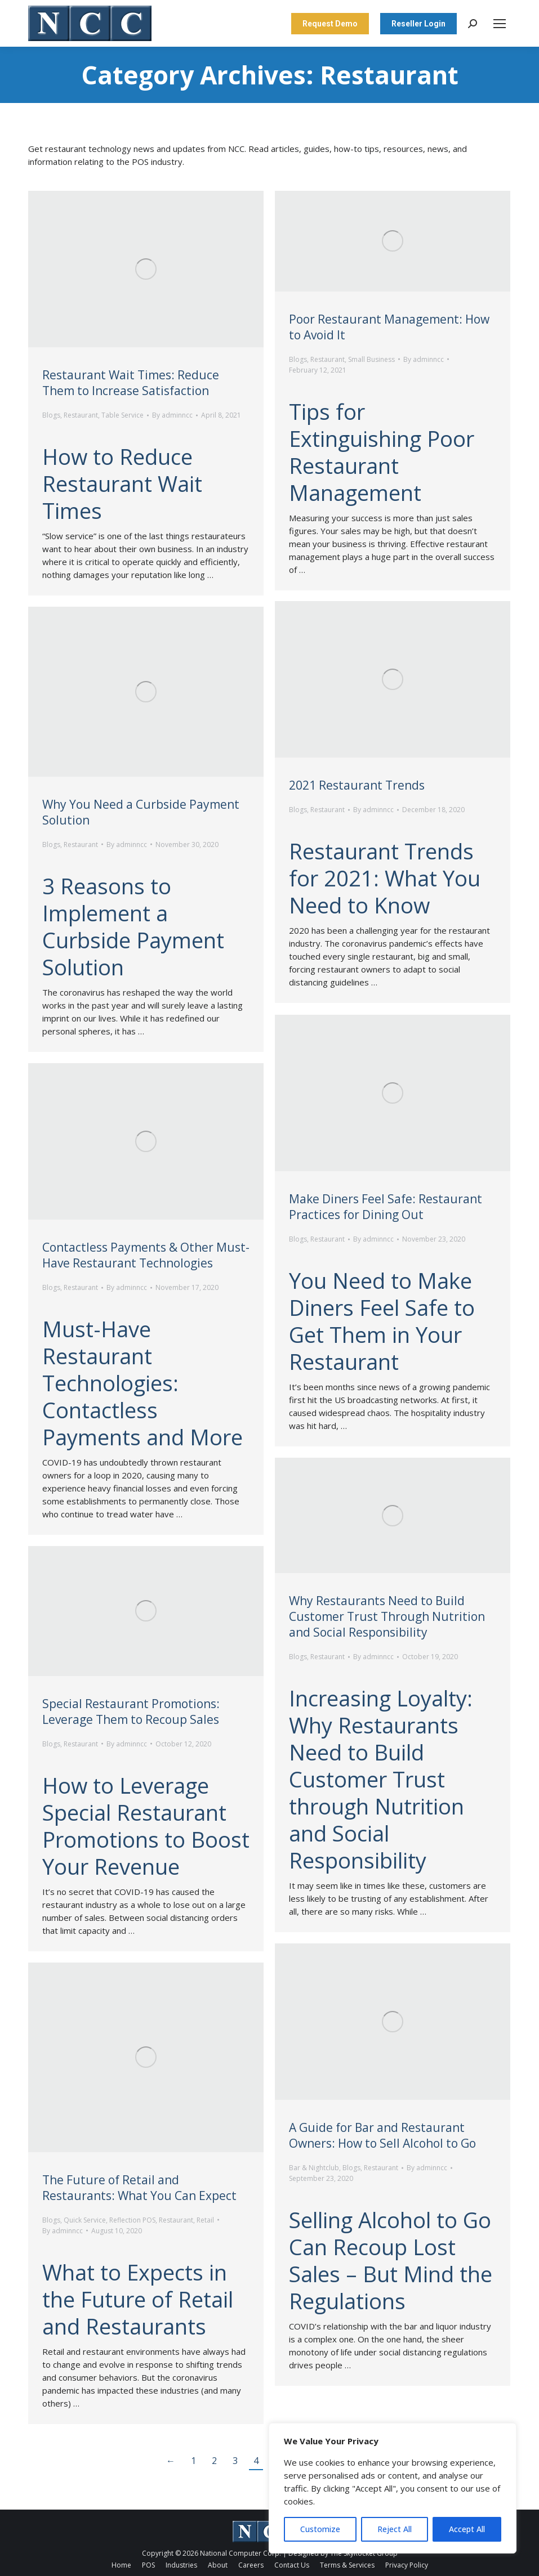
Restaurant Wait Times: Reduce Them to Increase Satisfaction (130, 382)
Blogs (51, 415)
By (172, 415)
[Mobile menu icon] (499, 23)
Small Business (371, 359)
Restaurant (81, 415)
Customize (320, 2529)
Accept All (467, 2529)
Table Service (122, 415)
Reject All (394, 2529)
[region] (392, 2488)
